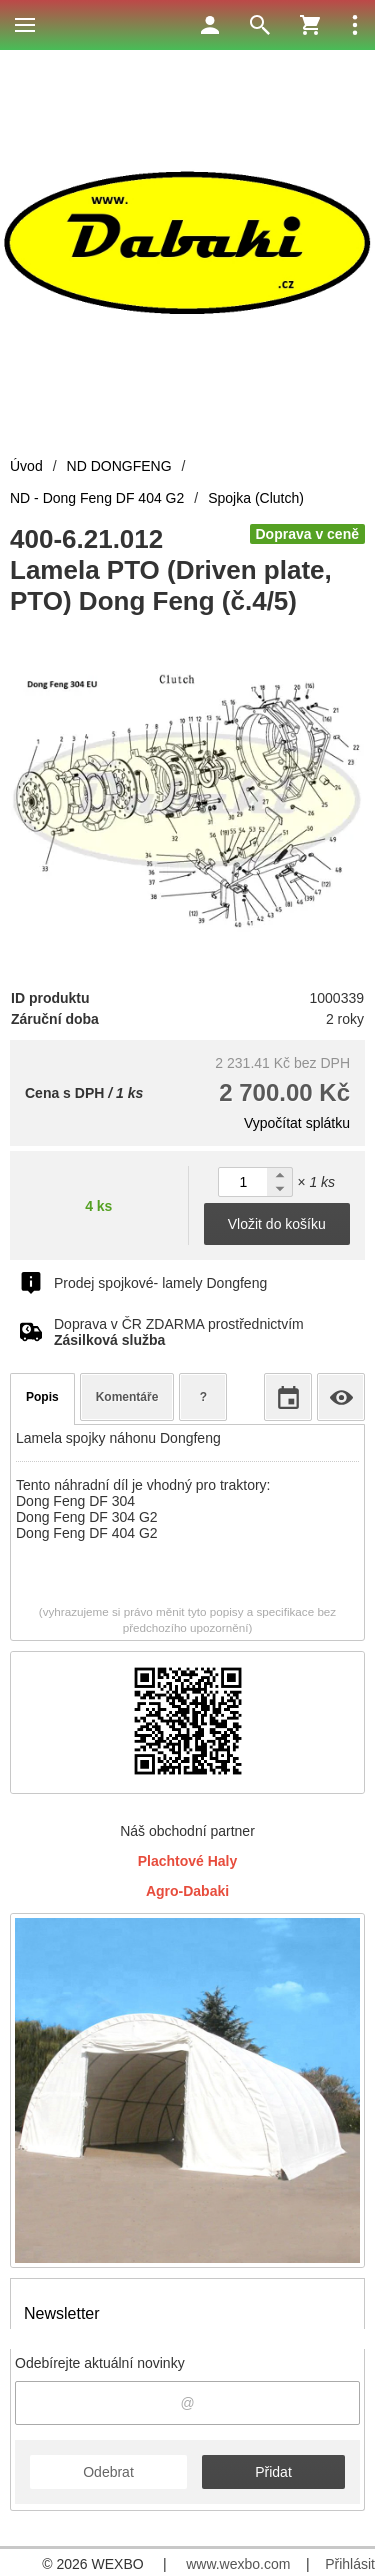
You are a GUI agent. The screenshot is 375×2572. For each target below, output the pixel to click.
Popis (42, 1397)
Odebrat (108, 2472)
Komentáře (127, 1397)
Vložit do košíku (277, 1224)
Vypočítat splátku (297, 1123)
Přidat (273, 2472)
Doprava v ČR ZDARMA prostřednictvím (179, 1332)
